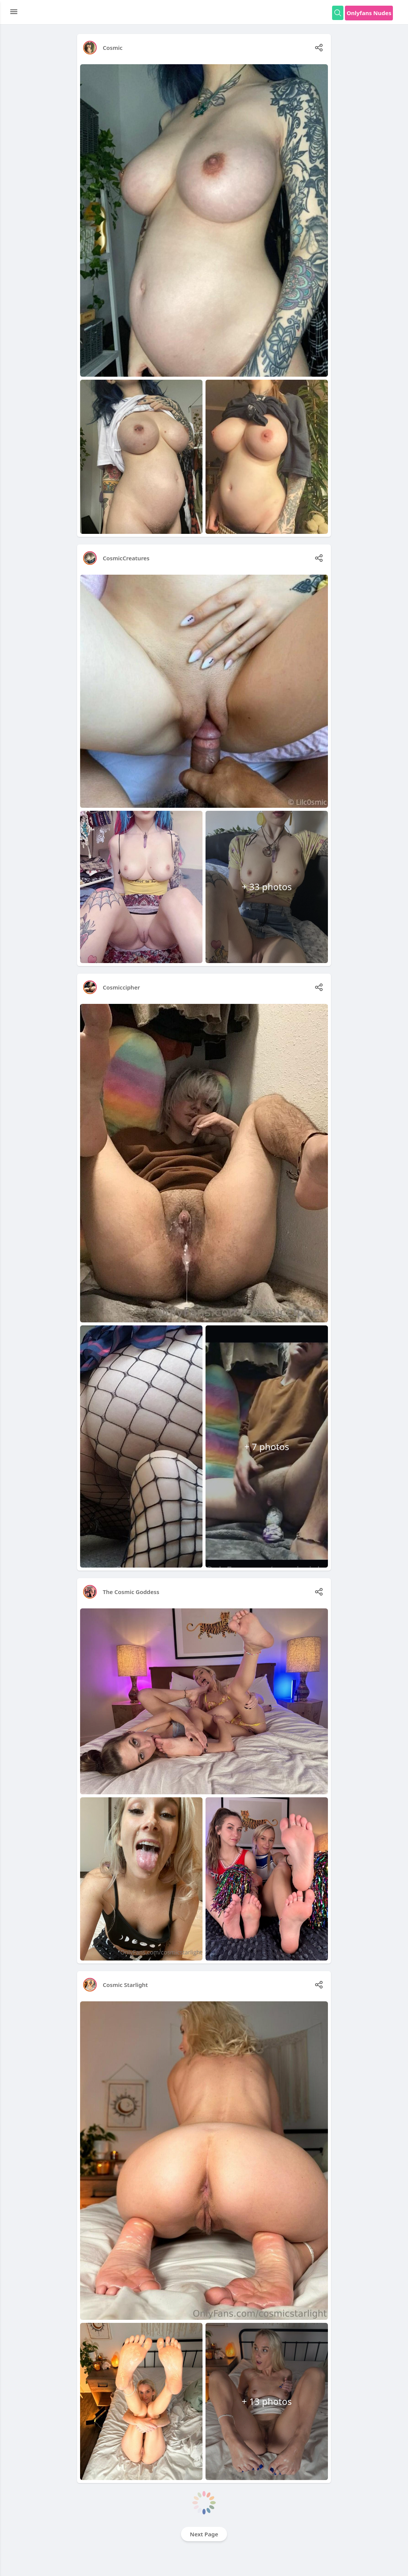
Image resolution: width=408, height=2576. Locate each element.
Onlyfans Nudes (368, 13)
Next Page (204, 2534)
